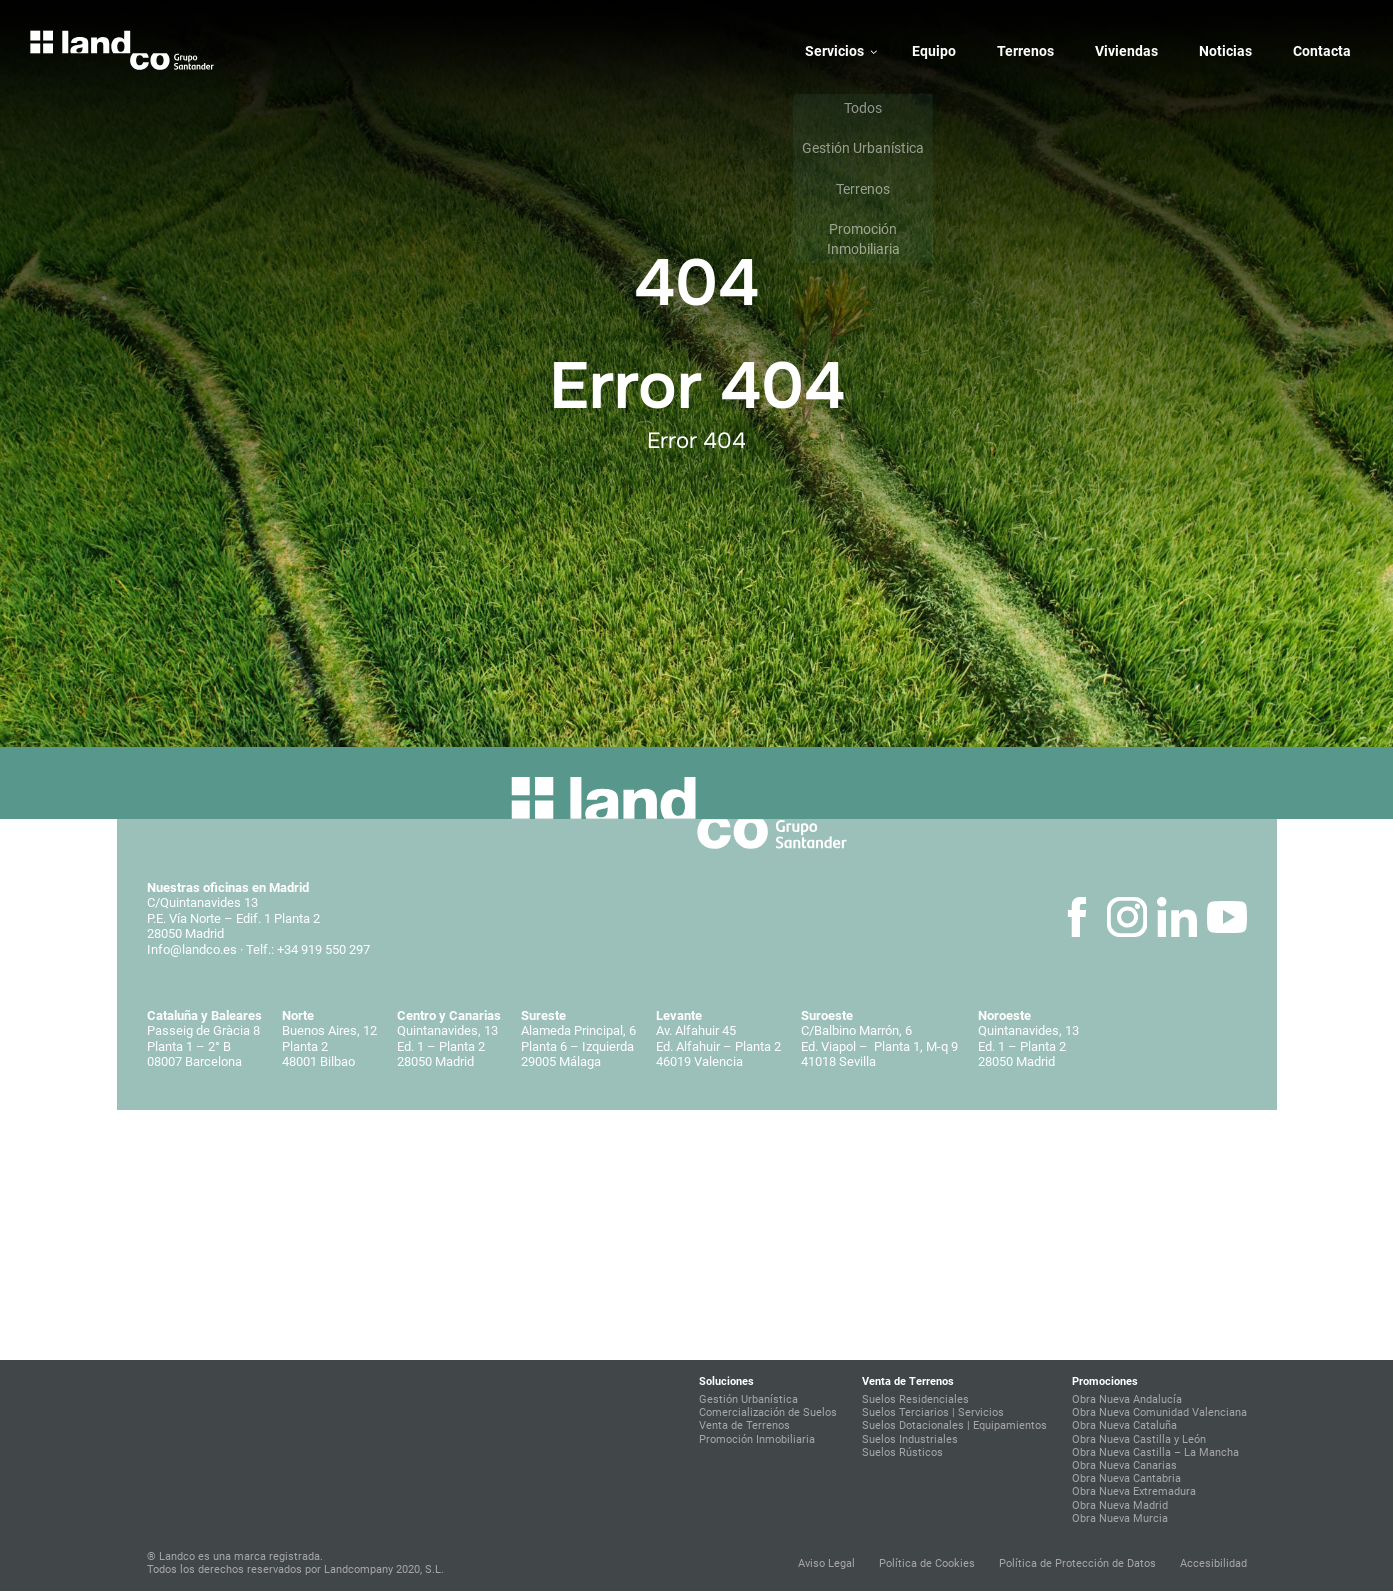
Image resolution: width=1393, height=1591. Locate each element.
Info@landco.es (192, 949)
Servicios (834, 51)
